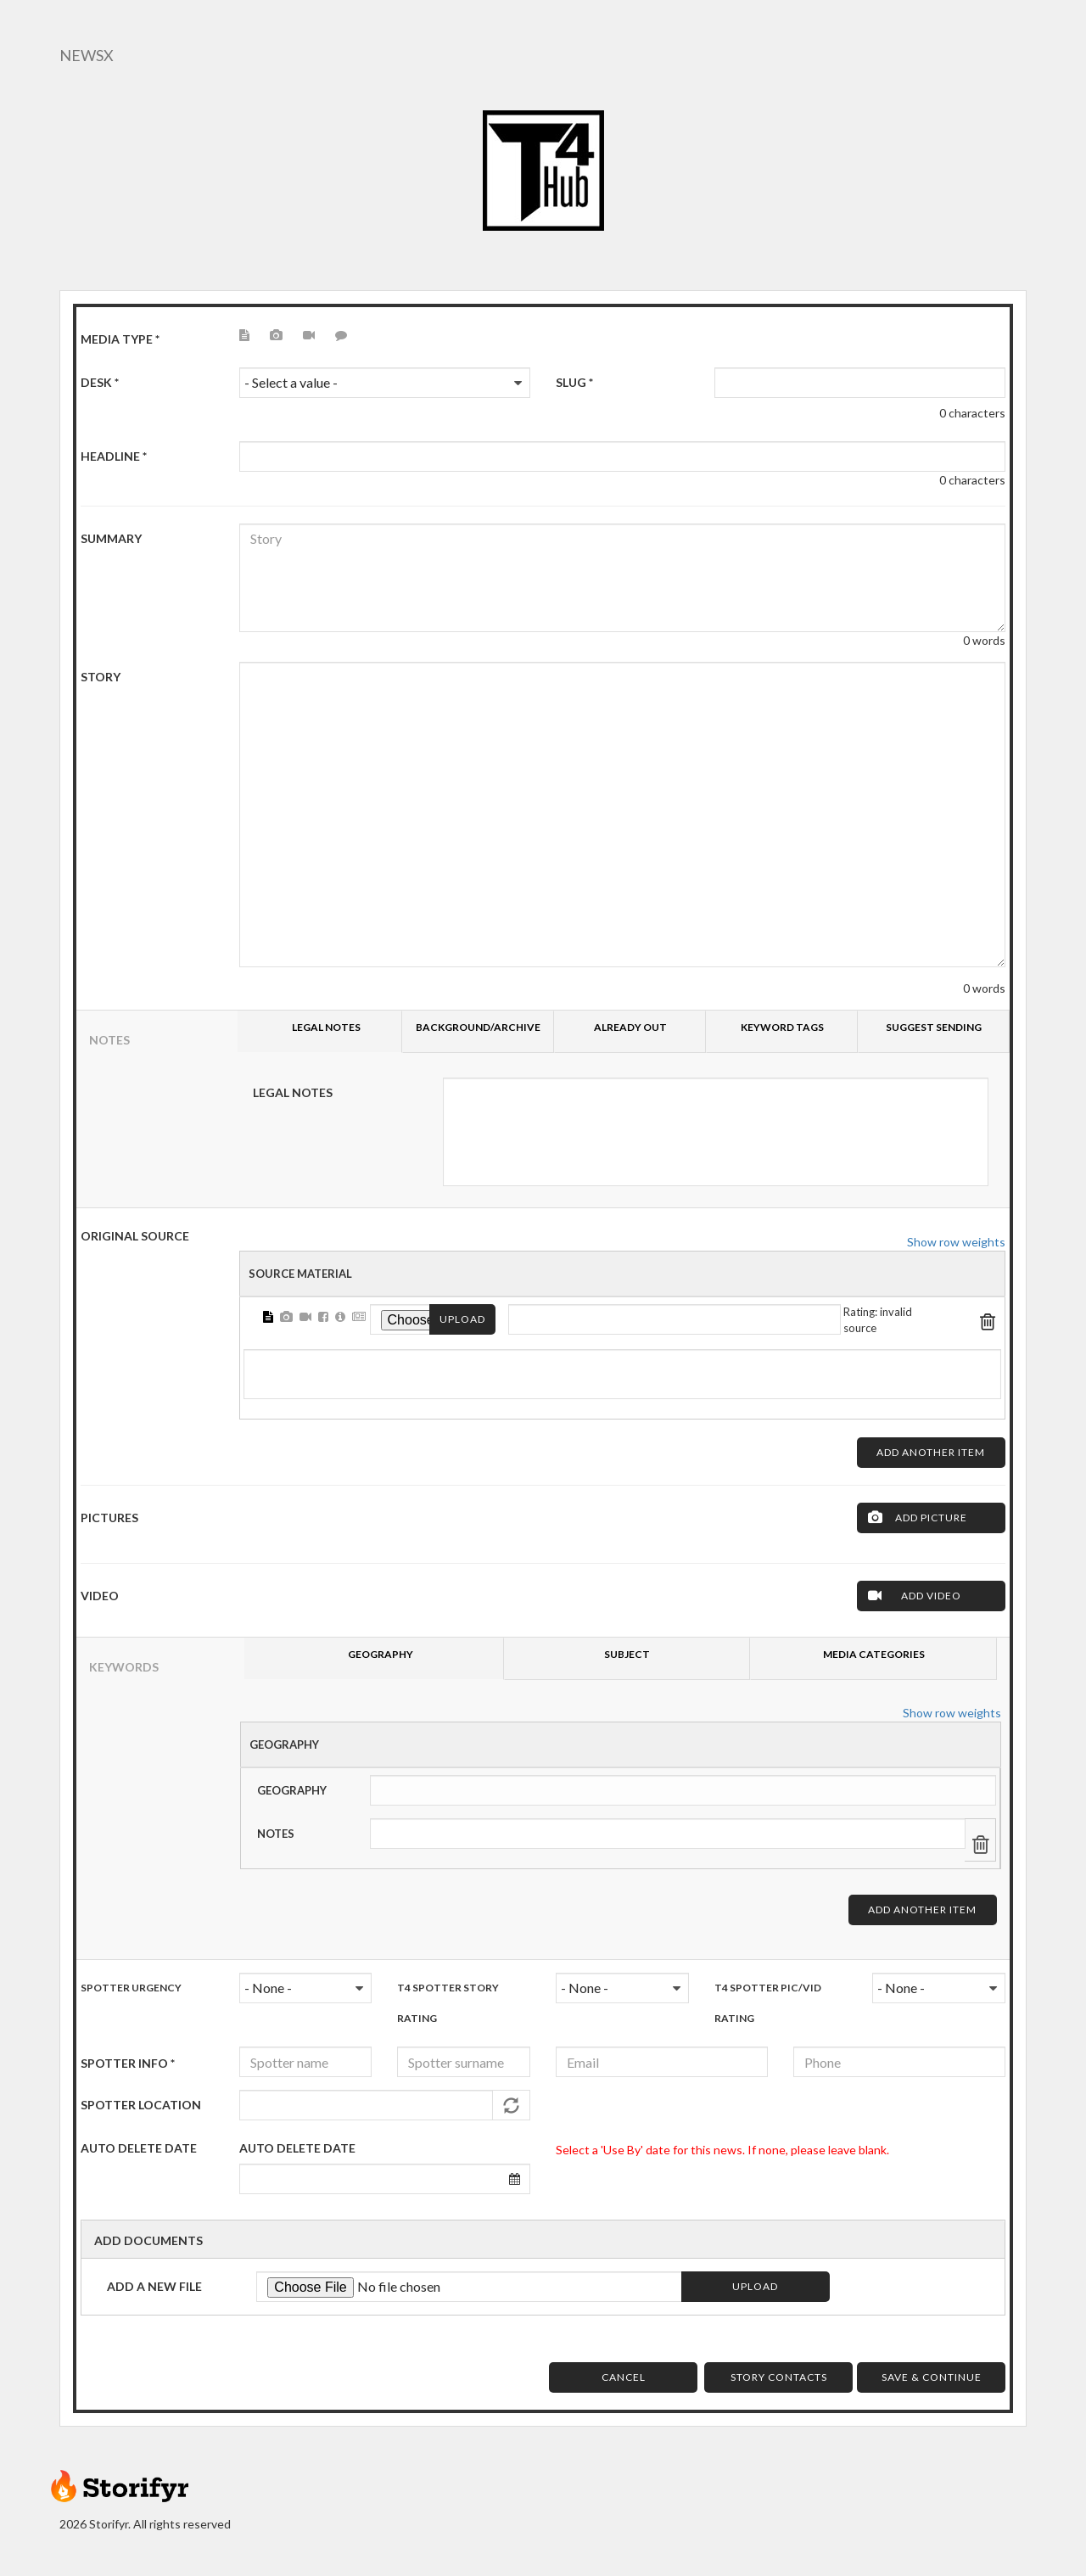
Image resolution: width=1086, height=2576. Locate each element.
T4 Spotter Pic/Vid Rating (767, 2002)
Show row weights (956, 1242)
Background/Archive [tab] (478, 1027)
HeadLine (114, 456)
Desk (100, 382)
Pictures (109, 1517)
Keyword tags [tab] (782, 1027)
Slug (574, 382)
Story (100, 676)
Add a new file (154, 2286)
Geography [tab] (380, 1654)
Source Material (300, 1273)
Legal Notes (293, 1092)
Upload (462, 1319)
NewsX (86, 55)
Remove (988, 1319)
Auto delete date (297, 2148)
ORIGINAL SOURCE (135, 1236)
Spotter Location (141, 2104)
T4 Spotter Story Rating (448, 2002)
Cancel (624, 2377)
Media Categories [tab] (874, 1654)
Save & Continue (932, 2377)
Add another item (930, 1452)
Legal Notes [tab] (326, 1027)
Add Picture (931, 1517)
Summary (111, 538)
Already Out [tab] (630, 1027)
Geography (284, 1744)
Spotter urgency (131, 1987)
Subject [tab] (627, 1654)
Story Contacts (779, 2377)
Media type (120, 339)
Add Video (931, 1595)
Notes (275, 1833)
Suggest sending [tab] (934, 1027)
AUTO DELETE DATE (139, 2148)
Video (100, 1595)
